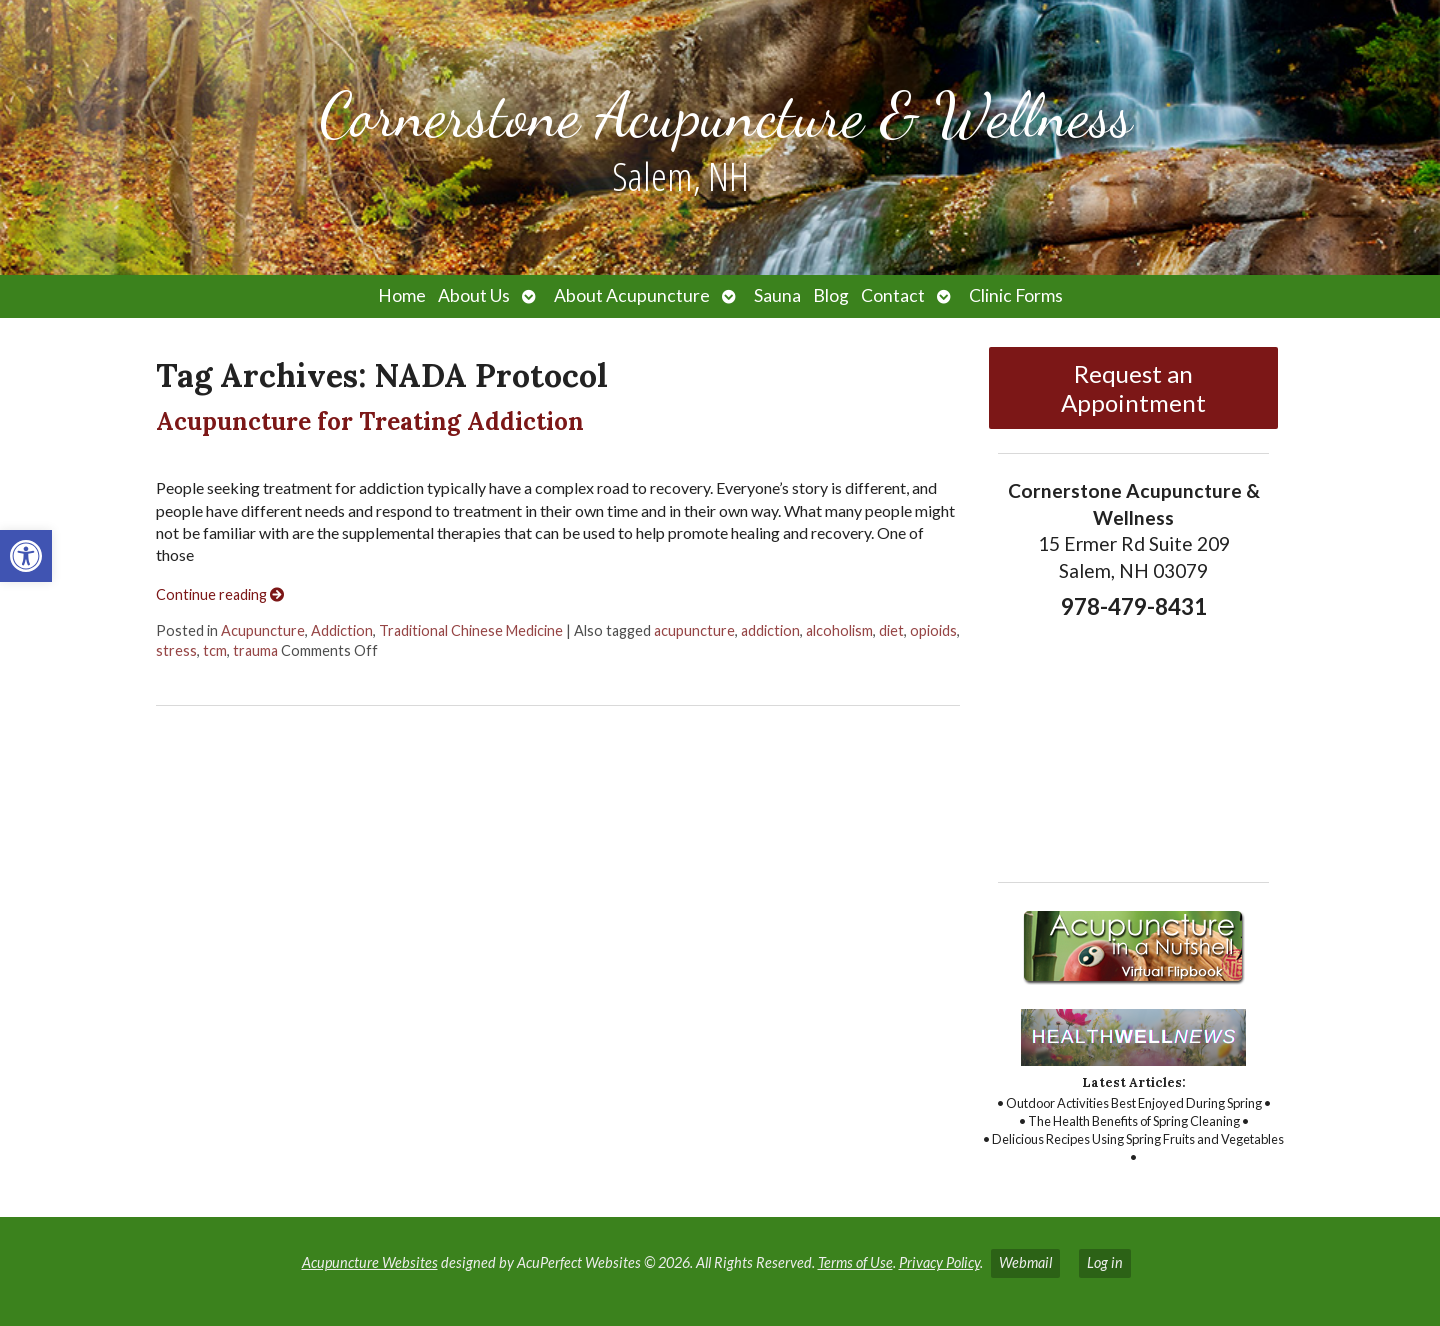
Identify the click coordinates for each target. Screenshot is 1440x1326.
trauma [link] (255, 650)
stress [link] (176, 650)
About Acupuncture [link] (632, 295)
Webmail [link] (1025, 1262)
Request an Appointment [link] (1133, 388)
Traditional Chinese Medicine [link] (471, 630)
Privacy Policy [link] (939, 1262)
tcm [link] (215, 650)
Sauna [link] (777, 295)
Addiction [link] (342, 630)
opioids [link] (933, 630)
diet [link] (891, 630)
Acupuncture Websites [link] (370, 1262)
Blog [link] (831, 295)
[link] (26, 556)
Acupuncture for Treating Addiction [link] (370, 421)
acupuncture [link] (694, 630)
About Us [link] (474, 295)
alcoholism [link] (839, 630)
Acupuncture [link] (263, 630)
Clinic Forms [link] (1016, 295)
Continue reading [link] (220, 594)
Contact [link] (893, 295)
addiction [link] (770, 630)
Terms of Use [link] (855, 1262)
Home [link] (402, 295)
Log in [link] (1105, 1262)
